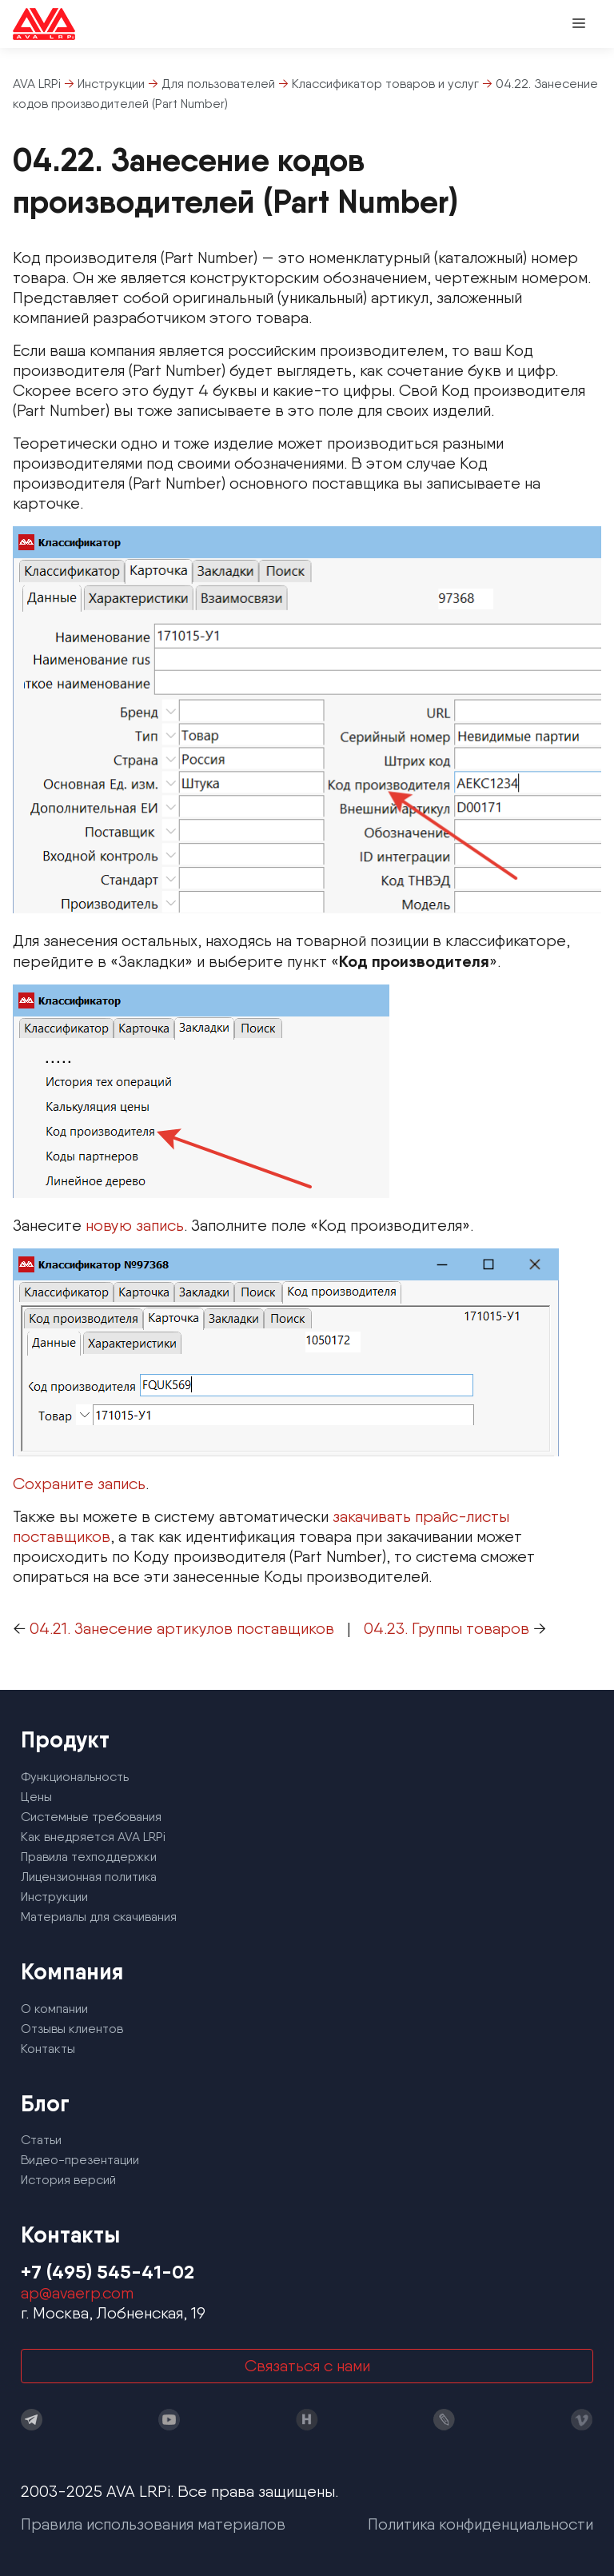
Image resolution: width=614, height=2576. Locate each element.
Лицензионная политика (89, 1876)
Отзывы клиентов (72, 2028)
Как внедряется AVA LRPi (93, 1836)
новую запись (135, 1225)
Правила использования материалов (153, 2524)
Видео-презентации (80, 2159)
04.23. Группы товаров (446, 1628)
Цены (36, 1796)
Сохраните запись (79, 1483)
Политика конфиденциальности (480, 2524)
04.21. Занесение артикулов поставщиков (182, 1628)
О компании (54, 2008)
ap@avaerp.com (77, 2292)
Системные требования (91, 1816)
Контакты (48, 2048)
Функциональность (75, 1776)
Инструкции (54, 1896)
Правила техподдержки (89, 1856)
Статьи (41, 2139)
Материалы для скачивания (99, 1916)
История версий (68, 2179)
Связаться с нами (307, 2365)
